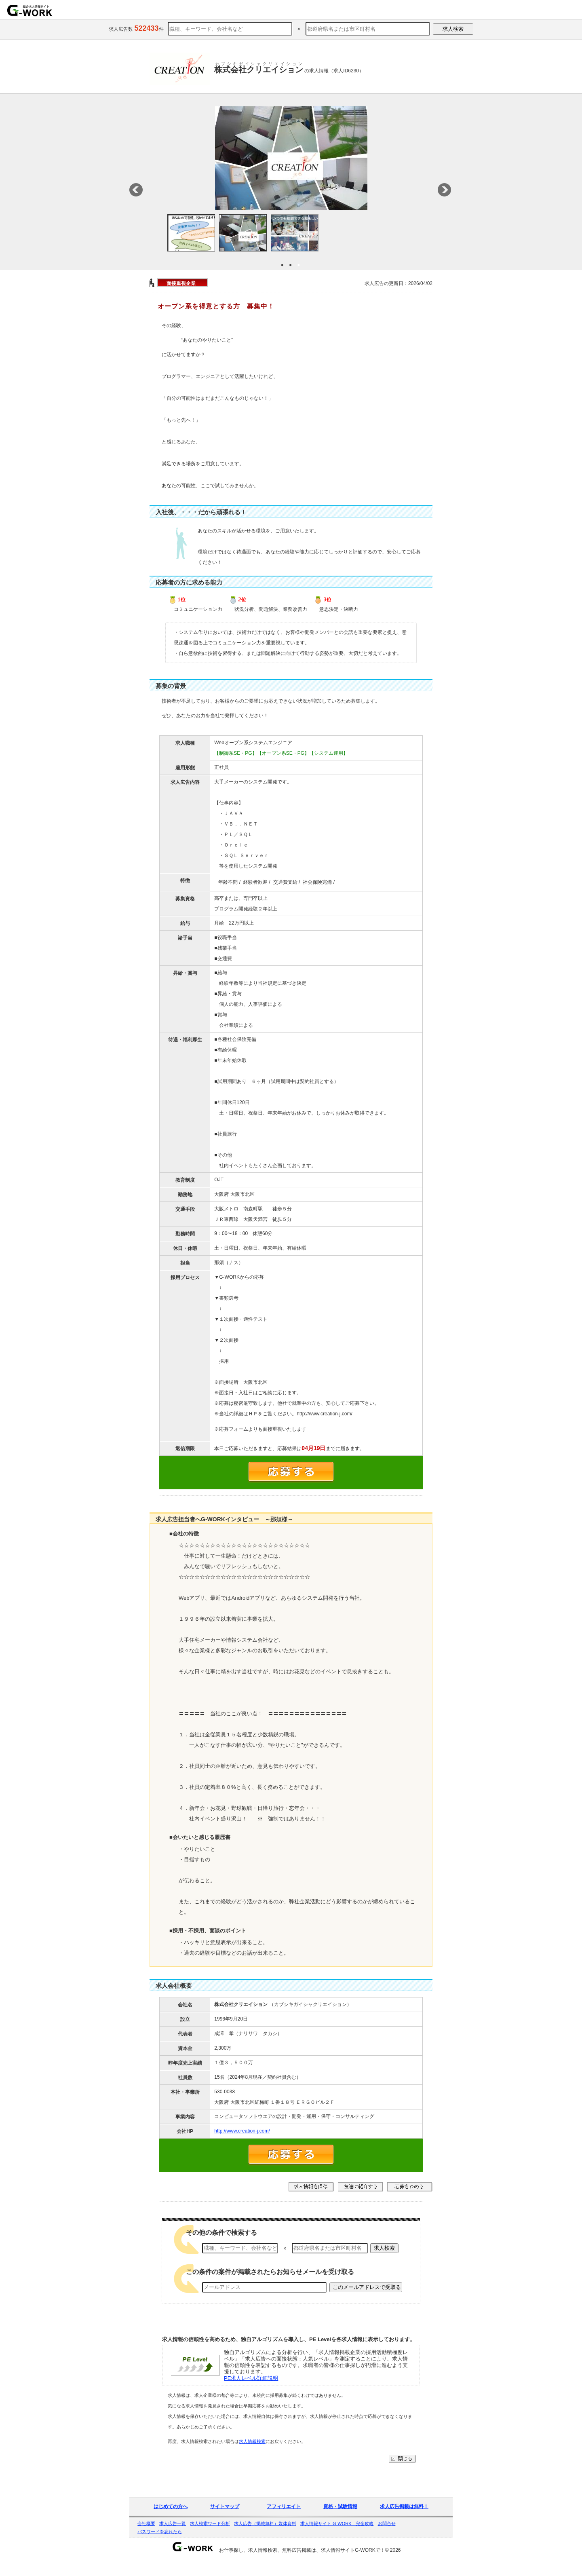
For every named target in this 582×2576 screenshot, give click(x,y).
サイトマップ (224, 2519)
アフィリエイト (284, 2519)
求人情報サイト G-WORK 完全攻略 (337, 2536)
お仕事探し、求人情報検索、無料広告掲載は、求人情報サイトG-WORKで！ (302, 2562)
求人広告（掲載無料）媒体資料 (265, 2536)
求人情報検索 (252, 2453)
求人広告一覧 (172, 2536)
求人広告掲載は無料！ (404, 2519)
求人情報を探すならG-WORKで (30, 10)
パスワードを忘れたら (159, 2544)
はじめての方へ (171, 2519)
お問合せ (387, 2536)
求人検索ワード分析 (210, 2536)
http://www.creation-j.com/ (242, 2143)
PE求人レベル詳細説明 (251, 2391)
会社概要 (146, 2536)
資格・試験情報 (340, 2519)
